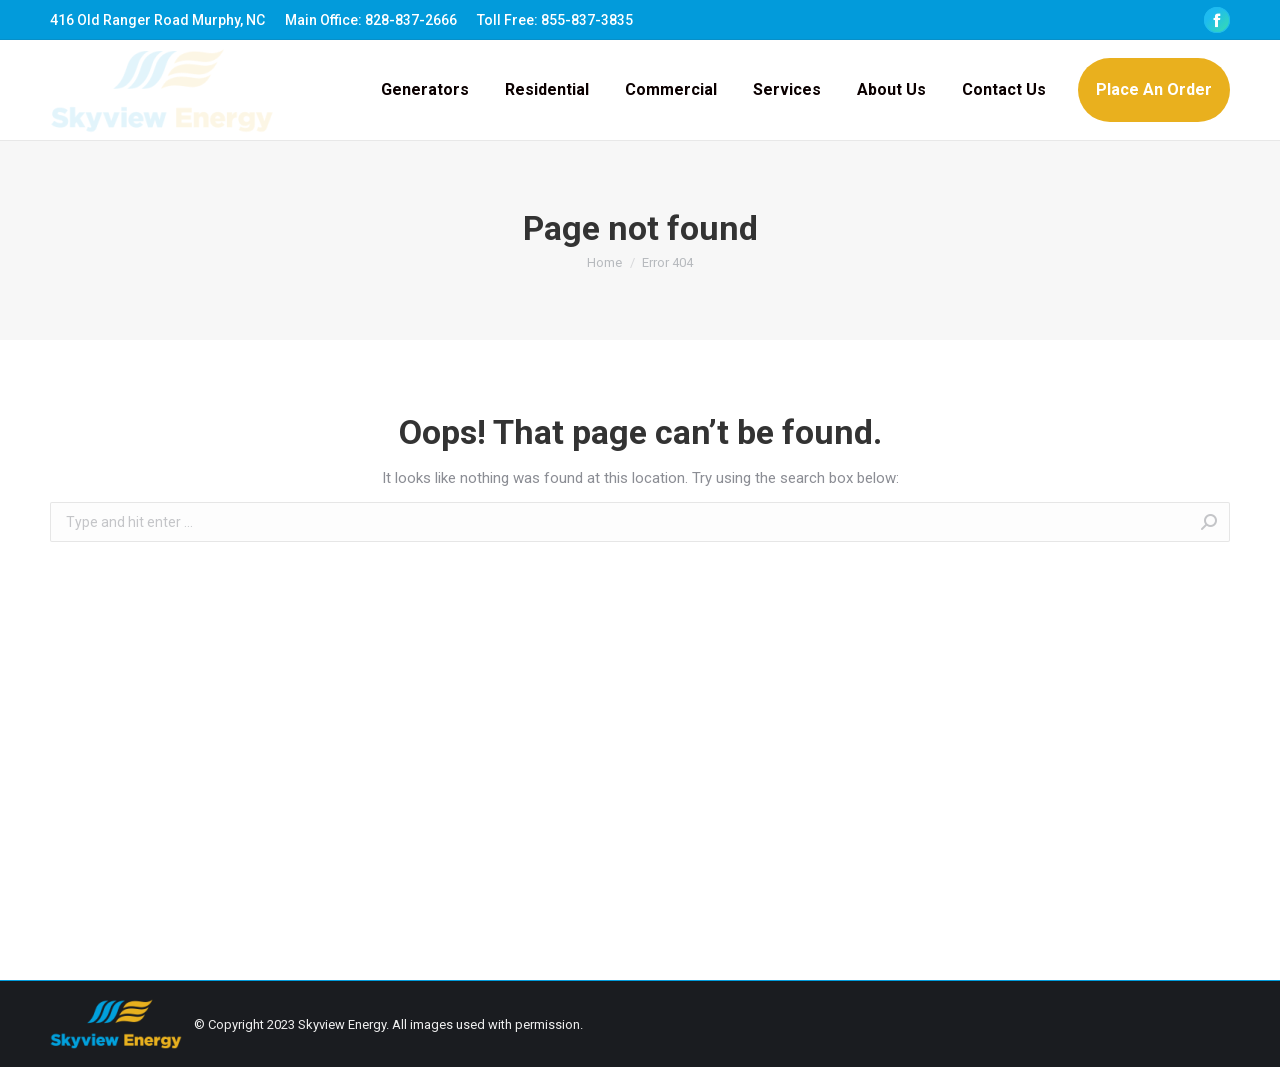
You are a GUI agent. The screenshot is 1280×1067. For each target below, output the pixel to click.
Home (604, 262)
